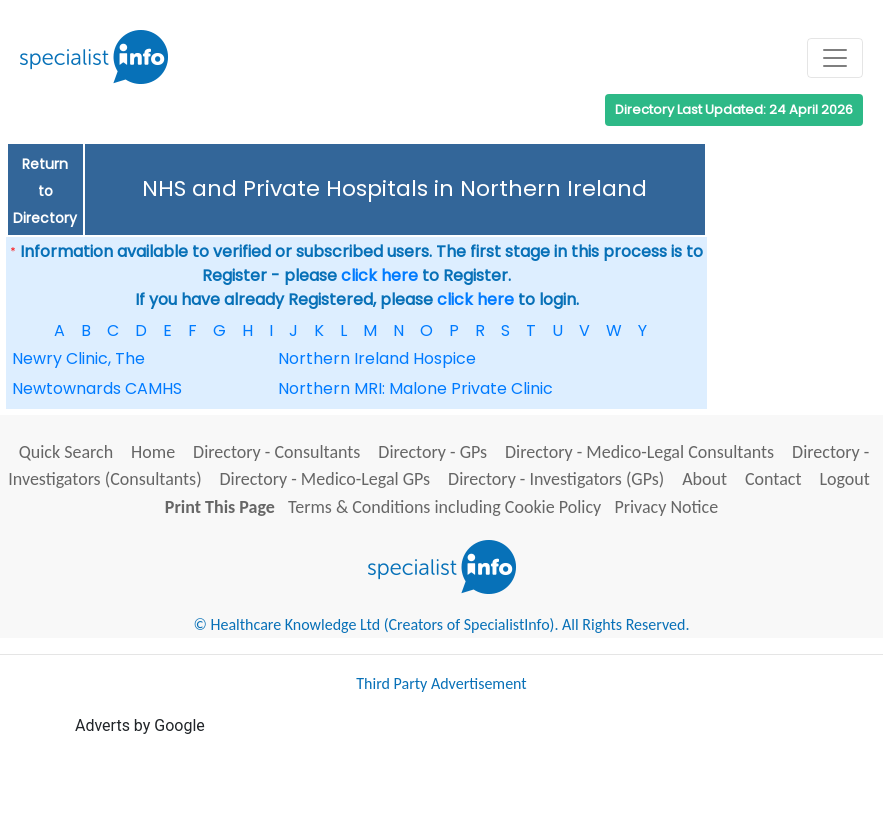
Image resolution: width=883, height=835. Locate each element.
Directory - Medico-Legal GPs (325, 479)
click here (379, 275)
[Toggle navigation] (835, 58)
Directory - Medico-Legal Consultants (639, 452)
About (704, 479)
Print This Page (220, 507)
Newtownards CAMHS (97, 388)
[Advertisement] (439, 783)
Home (153, 452)
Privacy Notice (666, 507)
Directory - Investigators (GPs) (556, 479)
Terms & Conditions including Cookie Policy (444, 507)
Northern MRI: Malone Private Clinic (415, 388)
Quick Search (66, 452)
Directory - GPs (432, 452)
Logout (844, 479)
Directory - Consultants (276, 452)
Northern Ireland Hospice (377, 358)
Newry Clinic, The (78, 358)
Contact (773, 479)
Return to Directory (45, 191)
